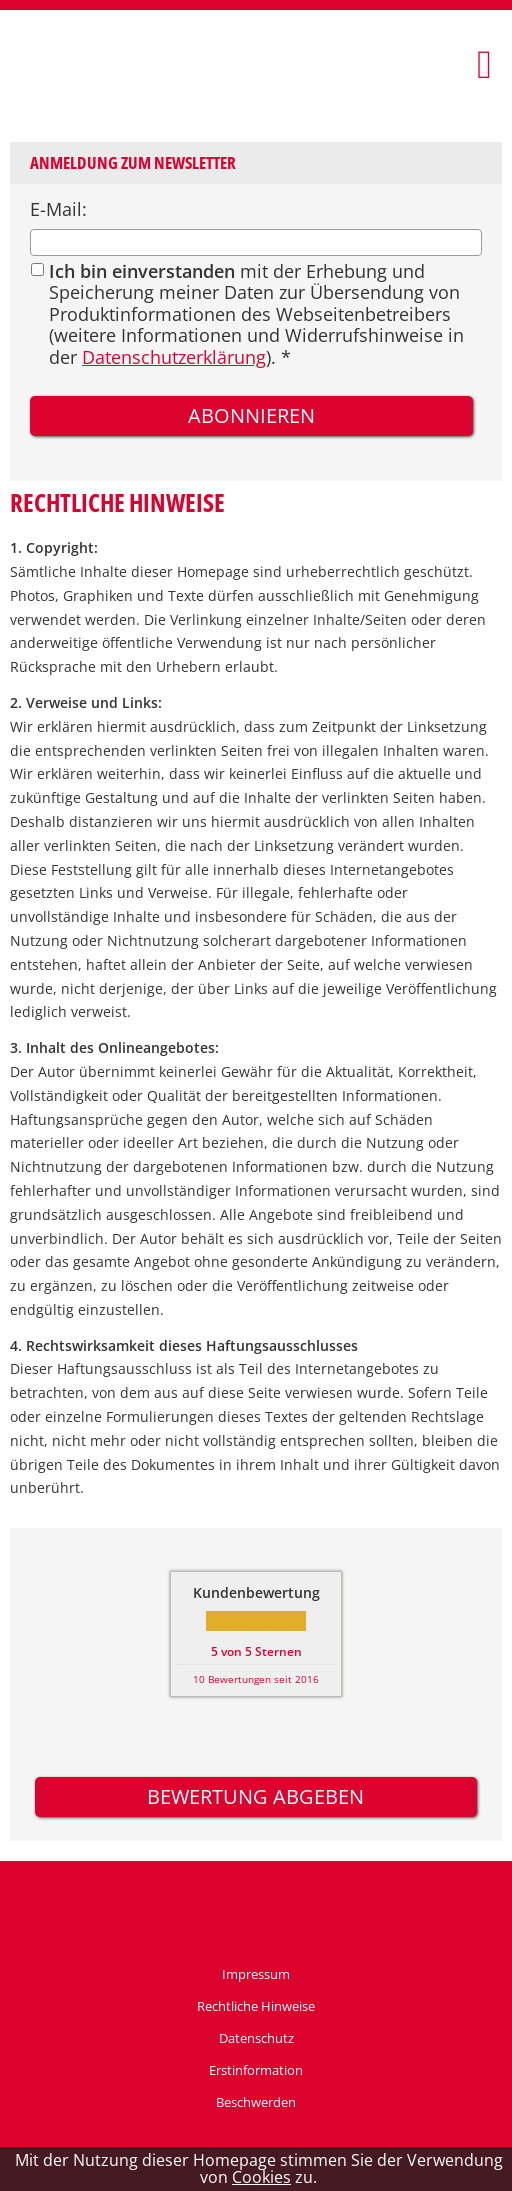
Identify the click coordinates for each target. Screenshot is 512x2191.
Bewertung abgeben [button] (255, 1796)
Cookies (261, 2177)
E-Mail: (58, 209)
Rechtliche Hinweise (256, 2006)
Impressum (256, 1974)
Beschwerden (256, 2102)
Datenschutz (256, 2038)
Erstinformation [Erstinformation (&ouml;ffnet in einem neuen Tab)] (256, 2070)
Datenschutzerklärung (174, 357)
